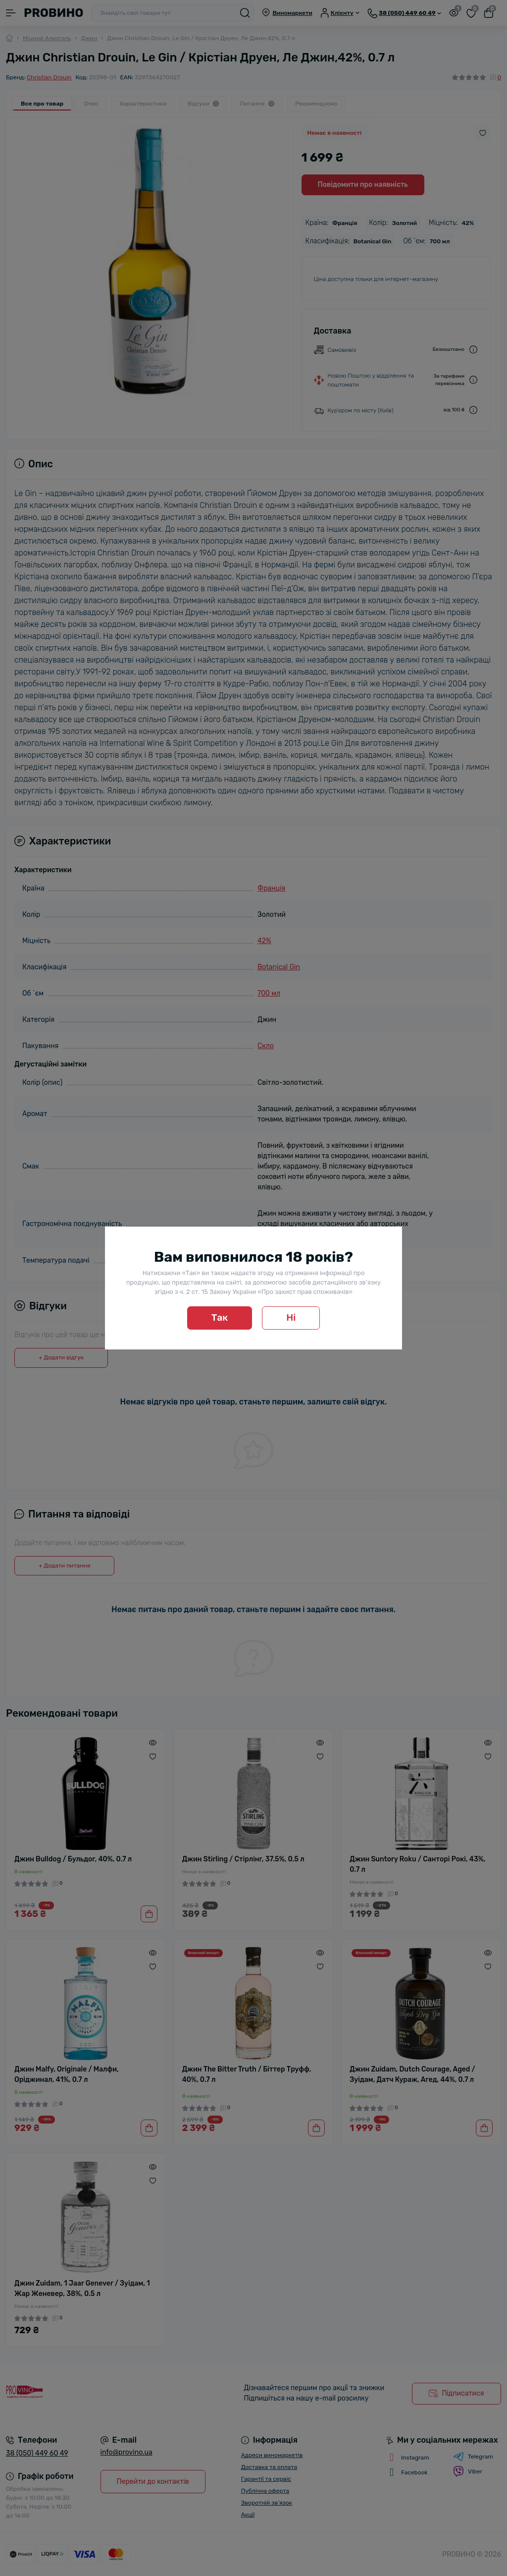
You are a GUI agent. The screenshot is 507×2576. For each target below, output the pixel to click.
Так (219, 1317)
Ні (291, 1317)
